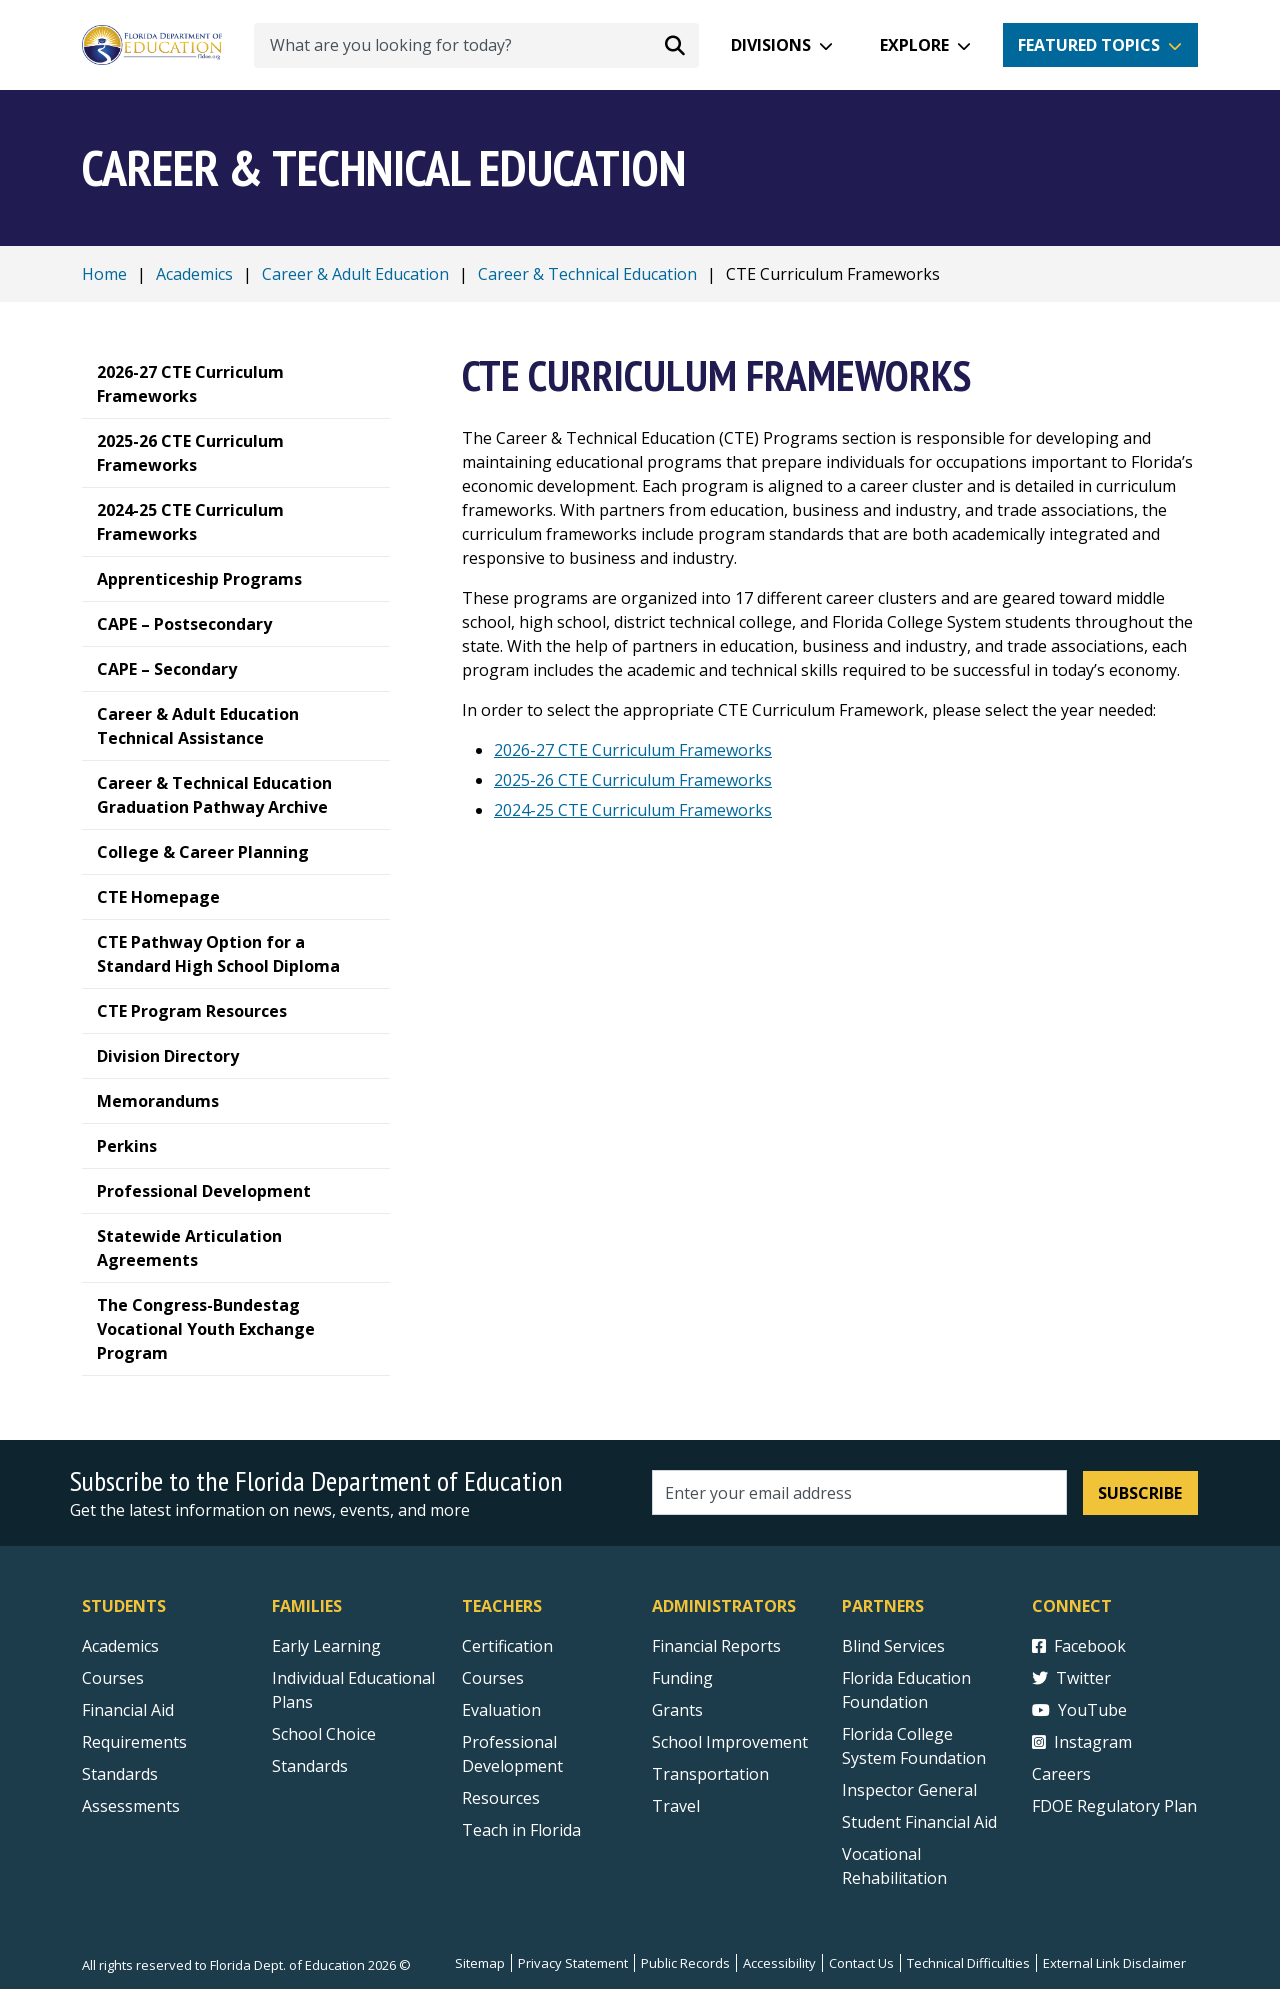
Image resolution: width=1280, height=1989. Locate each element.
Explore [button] (914, 45)
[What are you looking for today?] (476, 45)
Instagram (1082, 1742)
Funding (682, 1678)
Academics (194, 274)
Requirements (134, 1742)
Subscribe (1140, 1493)
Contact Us (861, 1963)
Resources (501, 1798)
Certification (507, 1646)
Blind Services (893, 1646)
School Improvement (730, 1742)
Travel (676, 1806)
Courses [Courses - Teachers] (493, 1678)
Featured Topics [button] (1089, 45)
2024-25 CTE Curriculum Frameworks (633, 810)
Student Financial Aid (919, 1822)
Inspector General (909, 1790)
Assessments (131, 1806)
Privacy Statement (573, 1963)
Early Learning (326, 1646)
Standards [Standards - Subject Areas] (120, 1774)
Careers (1061, 1774)
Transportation (710, 1774)
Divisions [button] (771, 45)
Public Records (685, 1963)
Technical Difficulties (968, 1963)
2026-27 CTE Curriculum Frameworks (633, 750)
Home (104, 274)
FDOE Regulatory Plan (1114, 1806)
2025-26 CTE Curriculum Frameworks (633, 780)
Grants (677, 1710)
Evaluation (501, 1710)
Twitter (1071, 1678)
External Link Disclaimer (1114, 1963)
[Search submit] (675, 45)
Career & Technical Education (587, 274)
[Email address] (859, 1492)
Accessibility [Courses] (779, 1963)
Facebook (1079, 1646)
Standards (310, 1766)
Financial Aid (128, 1710)
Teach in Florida (521, 1830)
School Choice (324, 1734)
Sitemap (480, 1963)
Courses (113, 1678)
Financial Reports (716, 1646)
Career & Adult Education (355, 274)
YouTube (1079, 1710)
